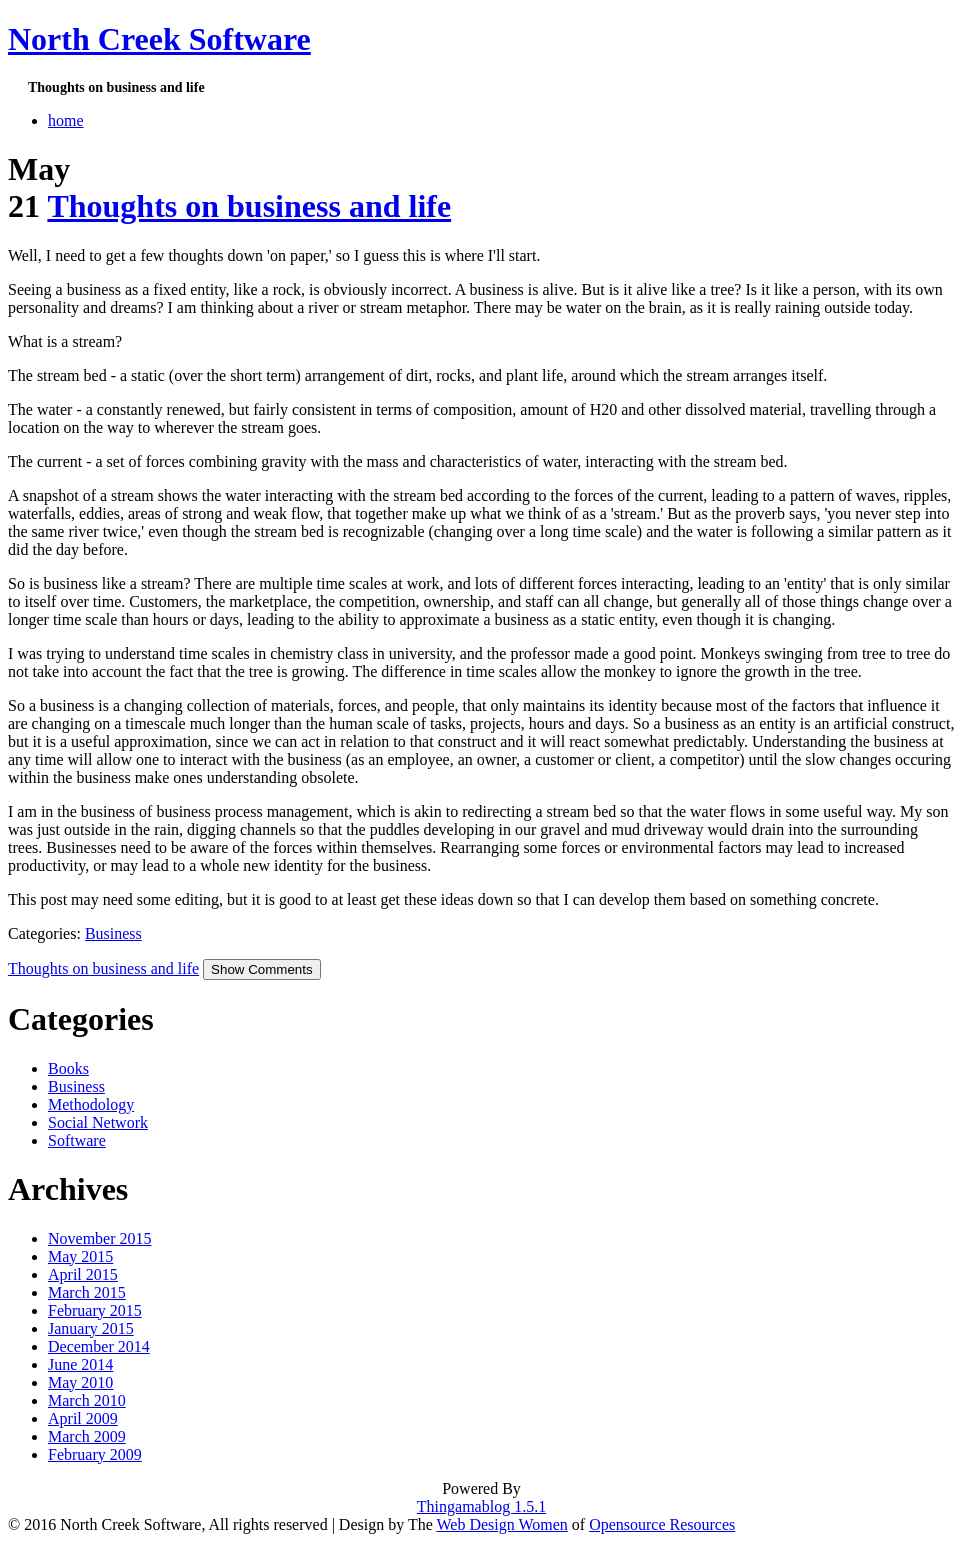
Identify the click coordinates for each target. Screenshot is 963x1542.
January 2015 (91, 1328)
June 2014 (80, 1364)
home (66, 120)
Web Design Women (501, 1524)
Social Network (98, 1122)
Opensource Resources (662, 1524)
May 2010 (80, 1382)
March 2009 (87, 1436)
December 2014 (99, 1346)
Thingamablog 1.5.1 (481, 1506)
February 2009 (95, 1454)
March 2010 (87, 1400)
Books (68, 1068)
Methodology (91, 1104)
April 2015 (83, 1274)
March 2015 (87, 1292)
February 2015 (95, 1310)
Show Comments (261, 969)
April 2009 (83, 1418)
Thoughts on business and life (249, 206)
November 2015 (100, 1238)
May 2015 (80, 1256)
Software (77, 1140)
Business (113, 933)
